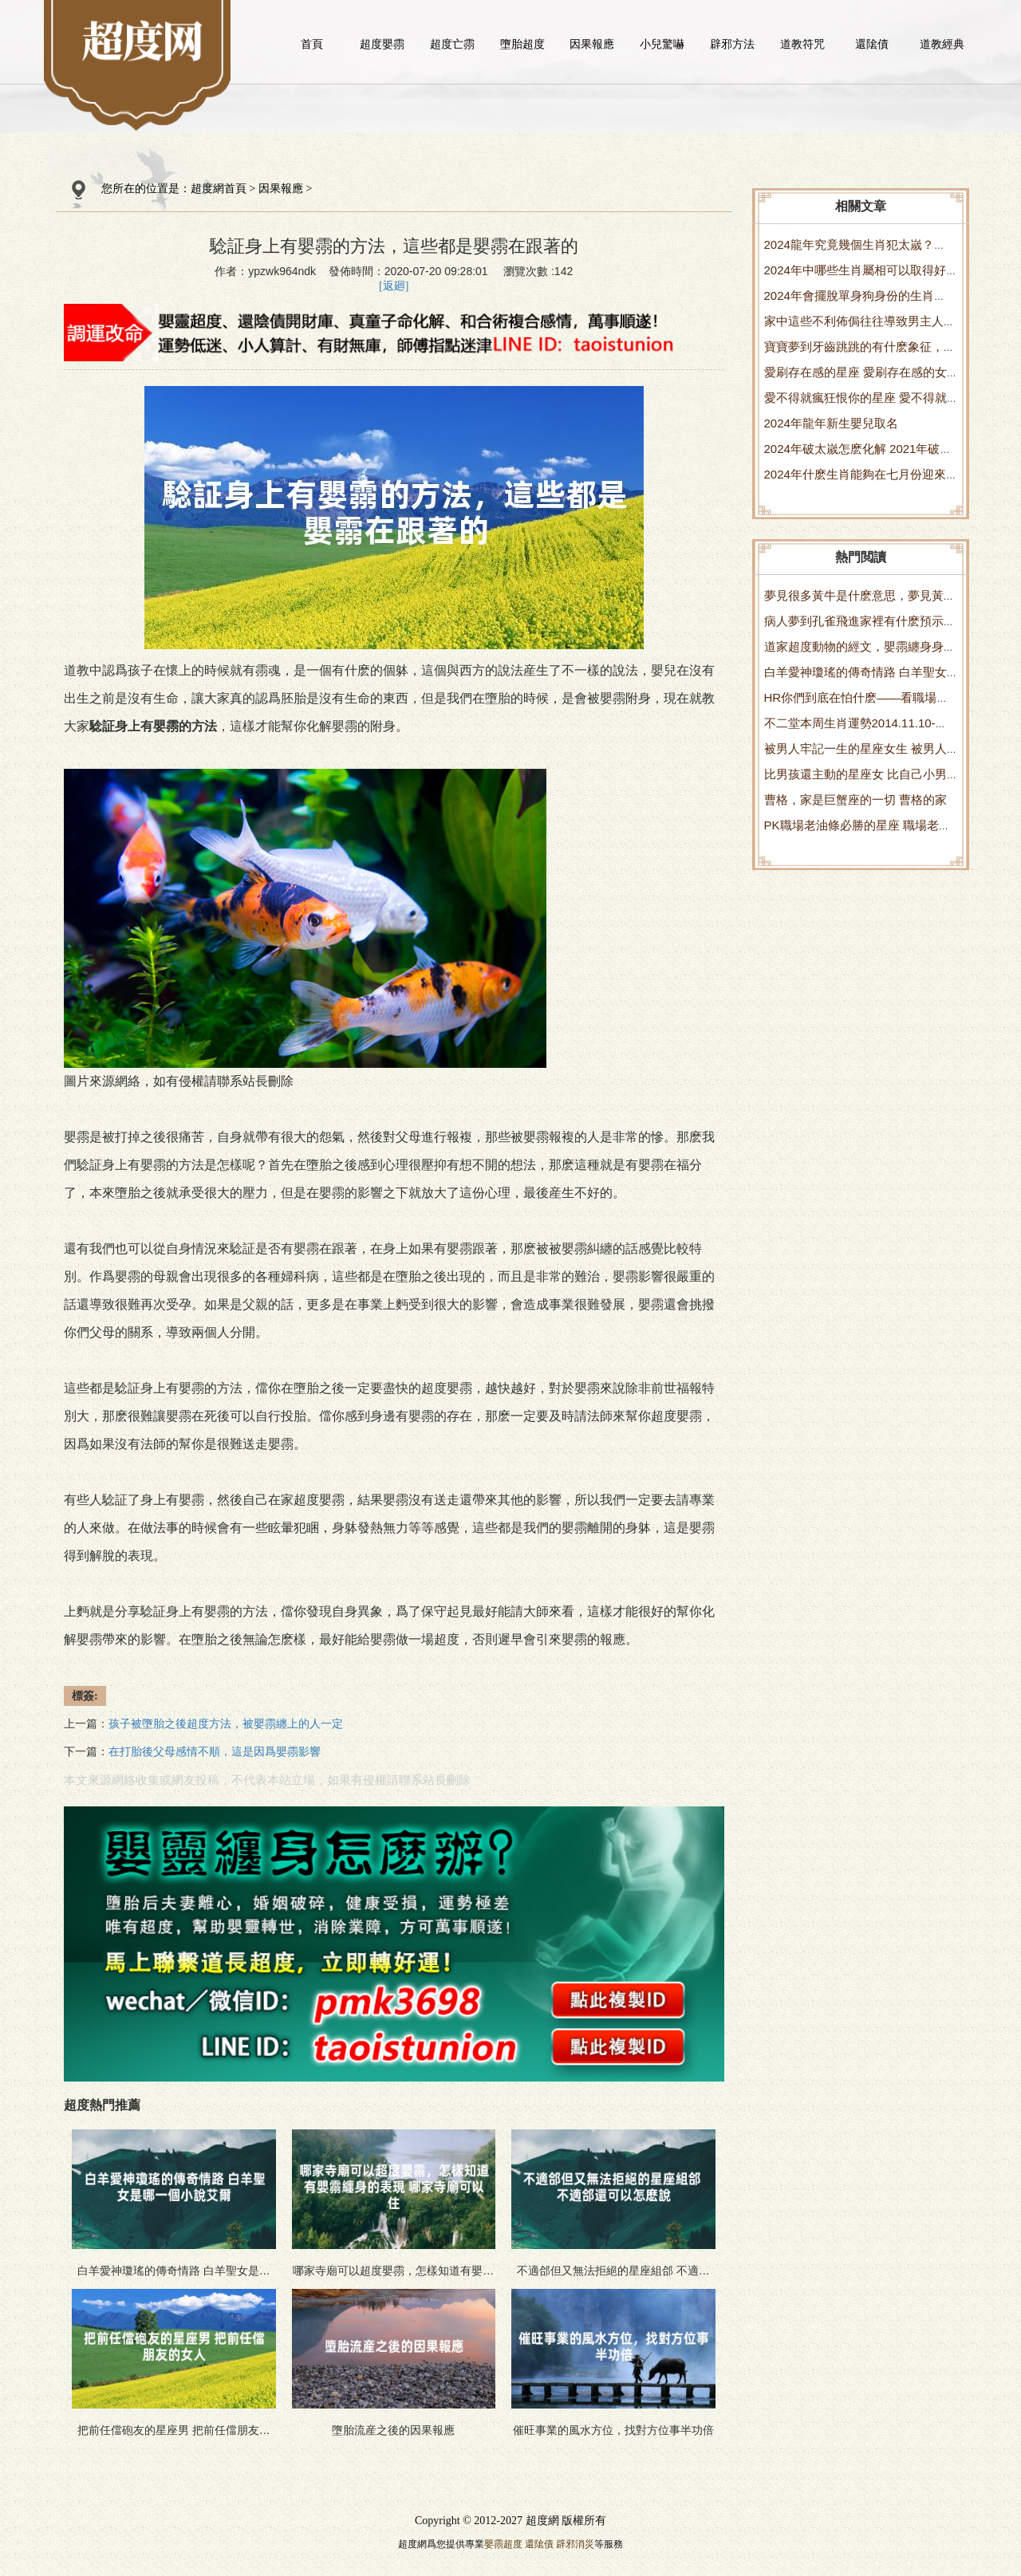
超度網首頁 (218, 189)
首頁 (312, 43)
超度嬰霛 (382, 43)
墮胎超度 (522, 43)
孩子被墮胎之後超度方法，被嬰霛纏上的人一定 (225, 1724)
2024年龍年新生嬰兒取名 (831, 423)
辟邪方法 (732, 43)
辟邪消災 (575, 2544)
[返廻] (393, 286)
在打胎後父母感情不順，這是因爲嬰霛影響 (214, 1752)
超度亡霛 (452, 43)
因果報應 (592, 43)
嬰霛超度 (503, 2544)
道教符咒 (802, 43)
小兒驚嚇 (662, 43)
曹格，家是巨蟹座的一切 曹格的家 (855, 799)
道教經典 (942, 43)
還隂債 (872, 43)
